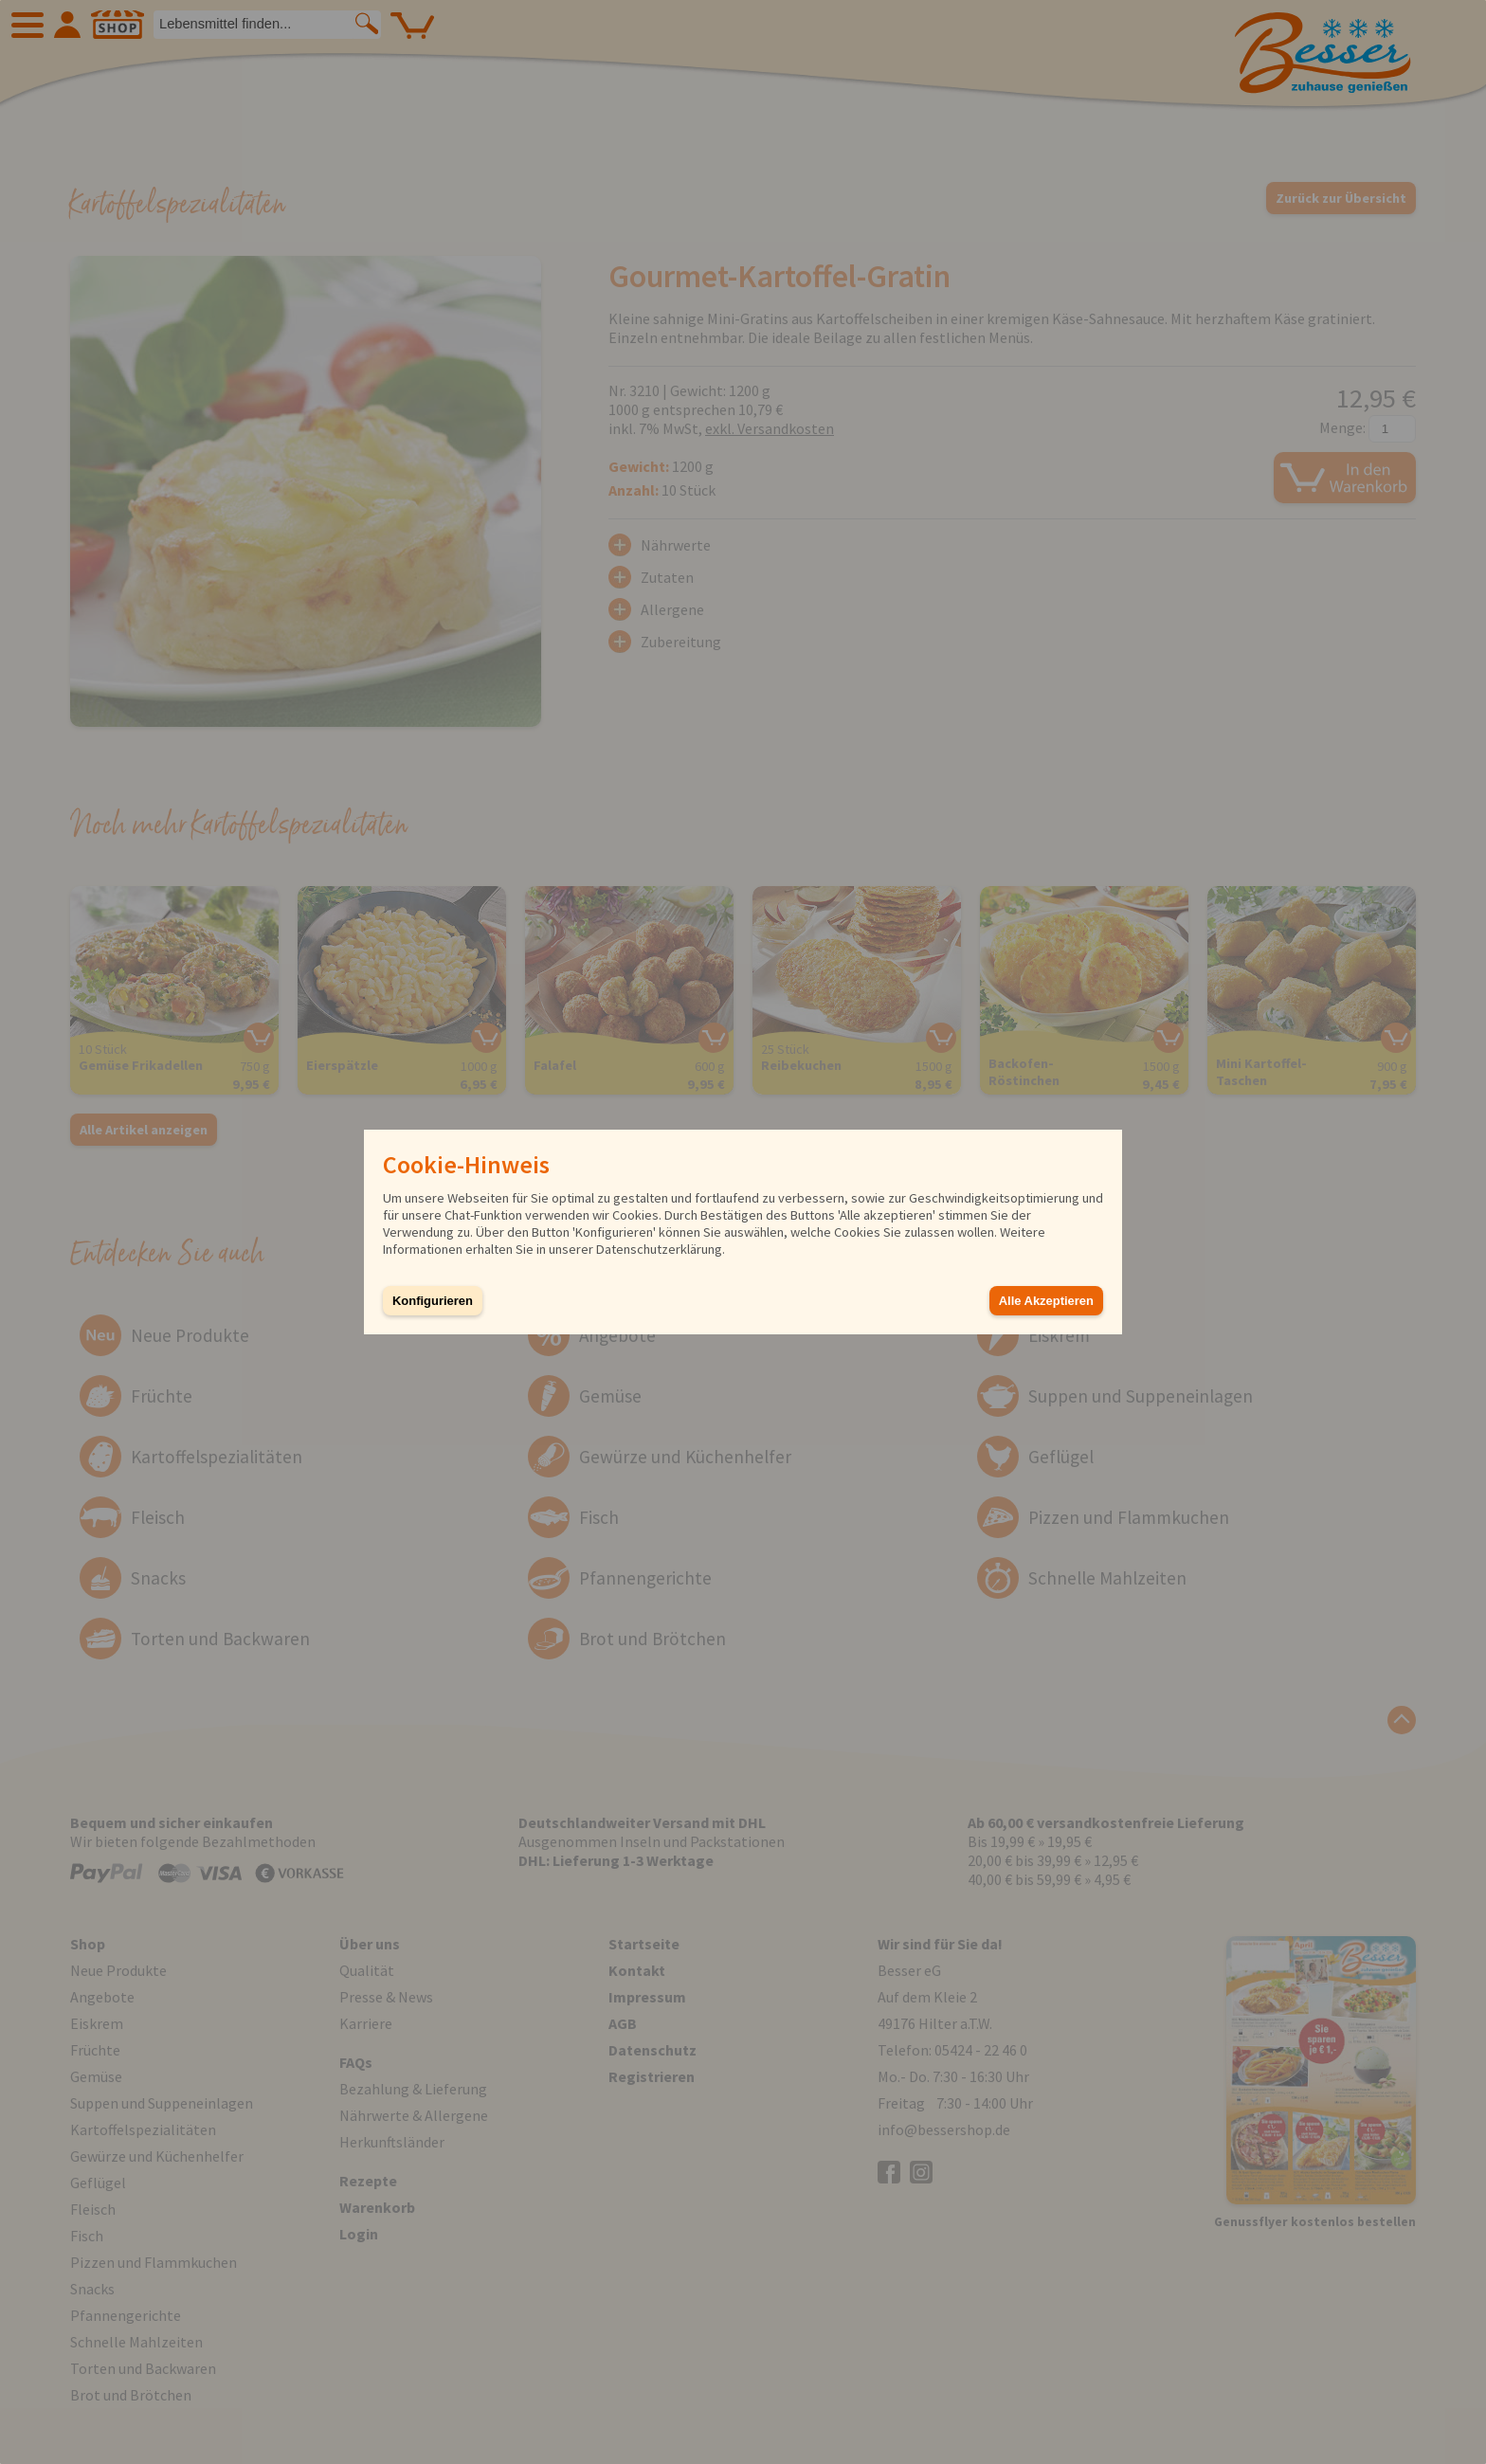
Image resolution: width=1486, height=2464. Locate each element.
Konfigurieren (432, 1301)
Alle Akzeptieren (1046, 1301)
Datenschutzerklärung (659, 1249)
